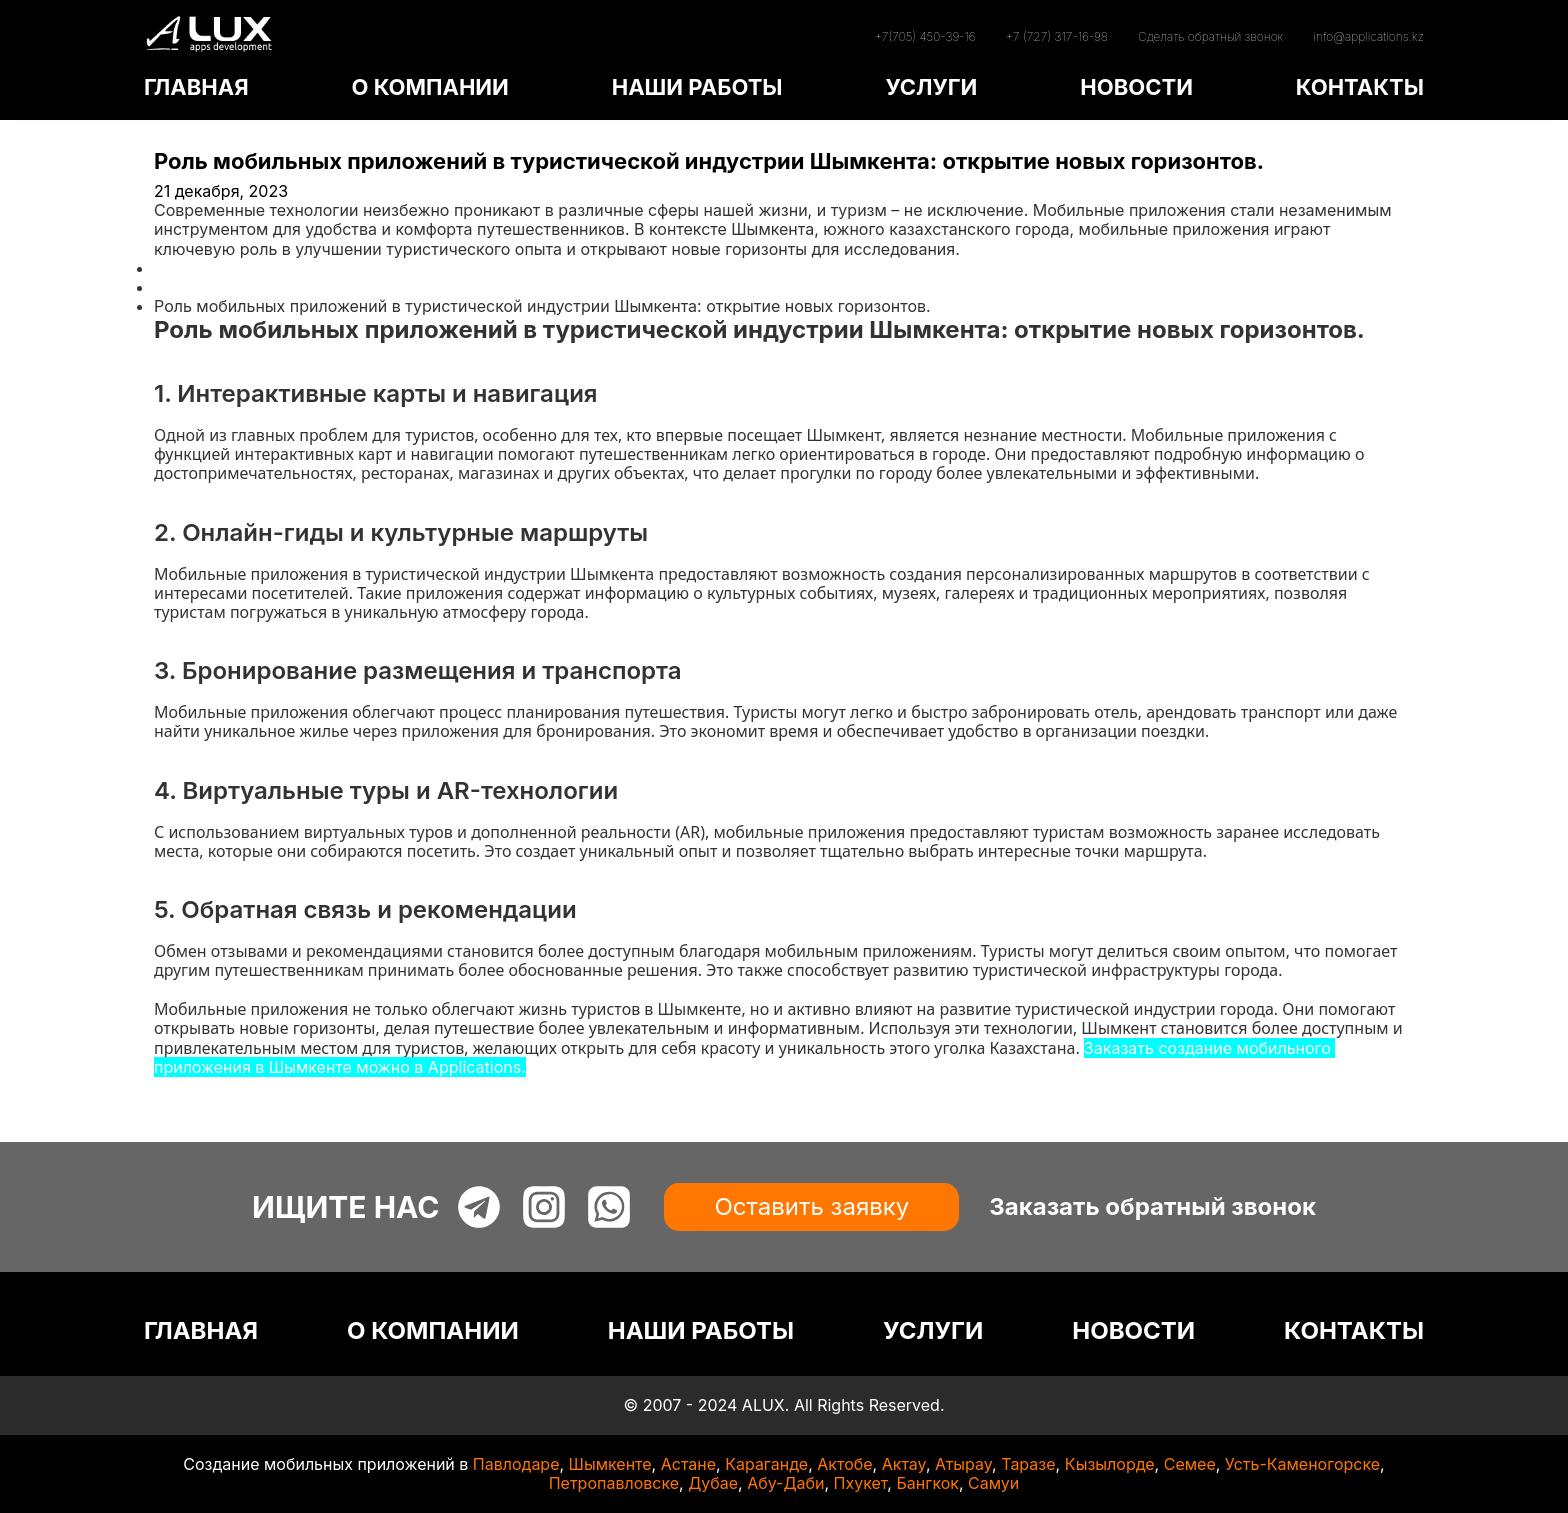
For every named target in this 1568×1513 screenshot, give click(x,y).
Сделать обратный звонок (1210, 36)
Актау (904, 1464)
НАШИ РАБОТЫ (697, 87)
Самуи (993, 1483)
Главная (186, 268)
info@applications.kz (1368, 36)
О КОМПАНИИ (429, 87)
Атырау (963, 1464)
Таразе (1028, 1464)
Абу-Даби (785, 1483)
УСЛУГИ (931, 87)
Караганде (766, 1464)
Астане (688, 1464)
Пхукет (861, 1483)
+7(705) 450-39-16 (924, 36)
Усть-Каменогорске (1302, 1464)
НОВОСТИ (1136, 87)
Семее (1190, 1464)
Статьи (181, 287)
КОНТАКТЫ (1360, 87)
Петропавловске (614, 1483)
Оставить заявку (811, 1206)
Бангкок (927, 1483)
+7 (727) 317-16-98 (1057, 36)
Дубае (713, 1483)
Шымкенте (610, 1464)
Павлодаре (516, 1464)
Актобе (844, 1464)
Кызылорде (1110, 1464)
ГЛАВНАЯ (196, 87)
